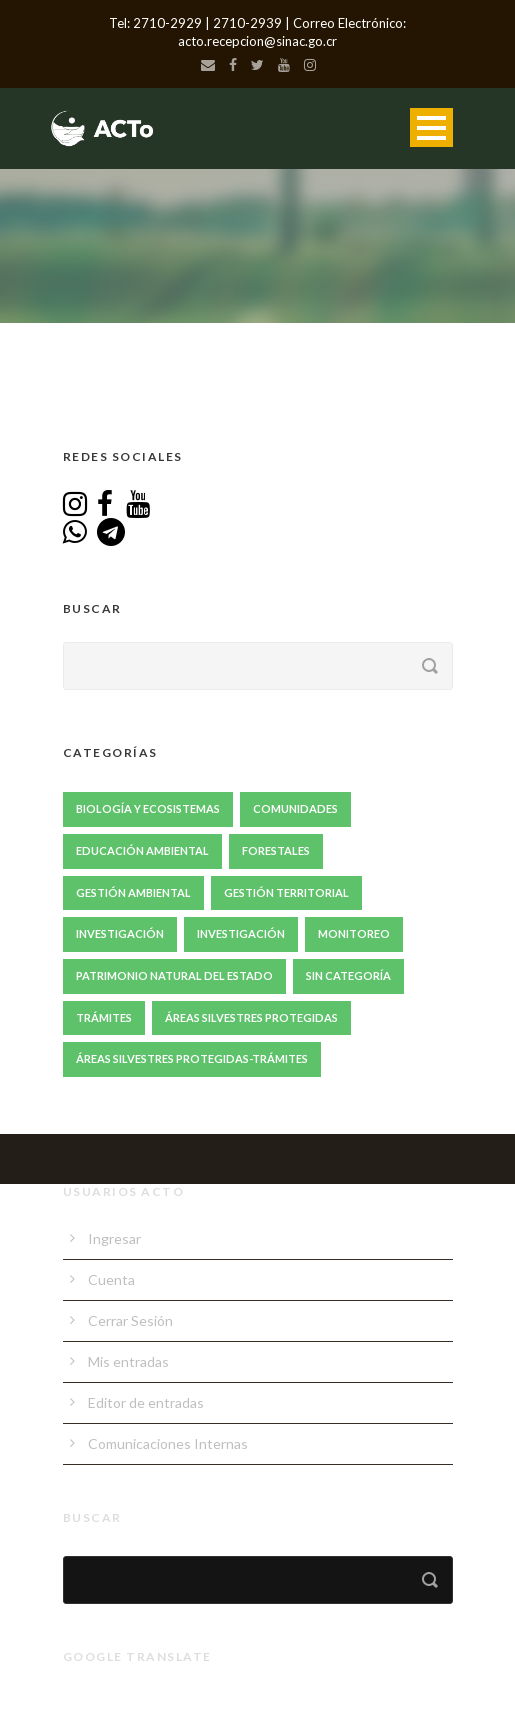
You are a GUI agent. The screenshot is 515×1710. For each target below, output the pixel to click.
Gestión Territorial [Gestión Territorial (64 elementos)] (286, 892)
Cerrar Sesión (130, 1320)
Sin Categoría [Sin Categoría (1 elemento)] (348, 975)
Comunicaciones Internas (168, 1443)
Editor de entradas (146, 1402)
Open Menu (431, 127)
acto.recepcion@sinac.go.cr (257, 41)
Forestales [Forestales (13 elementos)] (276, 850)
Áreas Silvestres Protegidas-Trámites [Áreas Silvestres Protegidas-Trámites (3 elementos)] (192, 1058)
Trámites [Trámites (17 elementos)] (104, 1017)
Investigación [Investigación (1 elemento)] (241, 933)
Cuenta (111, 1279)
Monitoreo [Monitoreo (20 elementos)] (354, 933)
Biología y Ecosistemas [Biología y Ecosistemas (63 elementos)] (148, 808)
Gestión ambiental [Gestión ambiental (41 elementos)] (133, 892)
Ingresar (114, 1238)
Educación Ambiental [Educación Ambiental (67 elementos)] (142, 850)
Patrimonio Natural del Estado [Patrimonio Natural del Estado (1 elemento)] (174, 975)
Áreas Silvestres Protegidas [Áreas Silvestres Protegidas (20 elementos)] (251, 1017)
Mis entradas (128, 1361)
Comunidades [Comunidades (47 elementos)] (295, 808)
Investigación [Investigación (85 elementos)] (120, 933)
